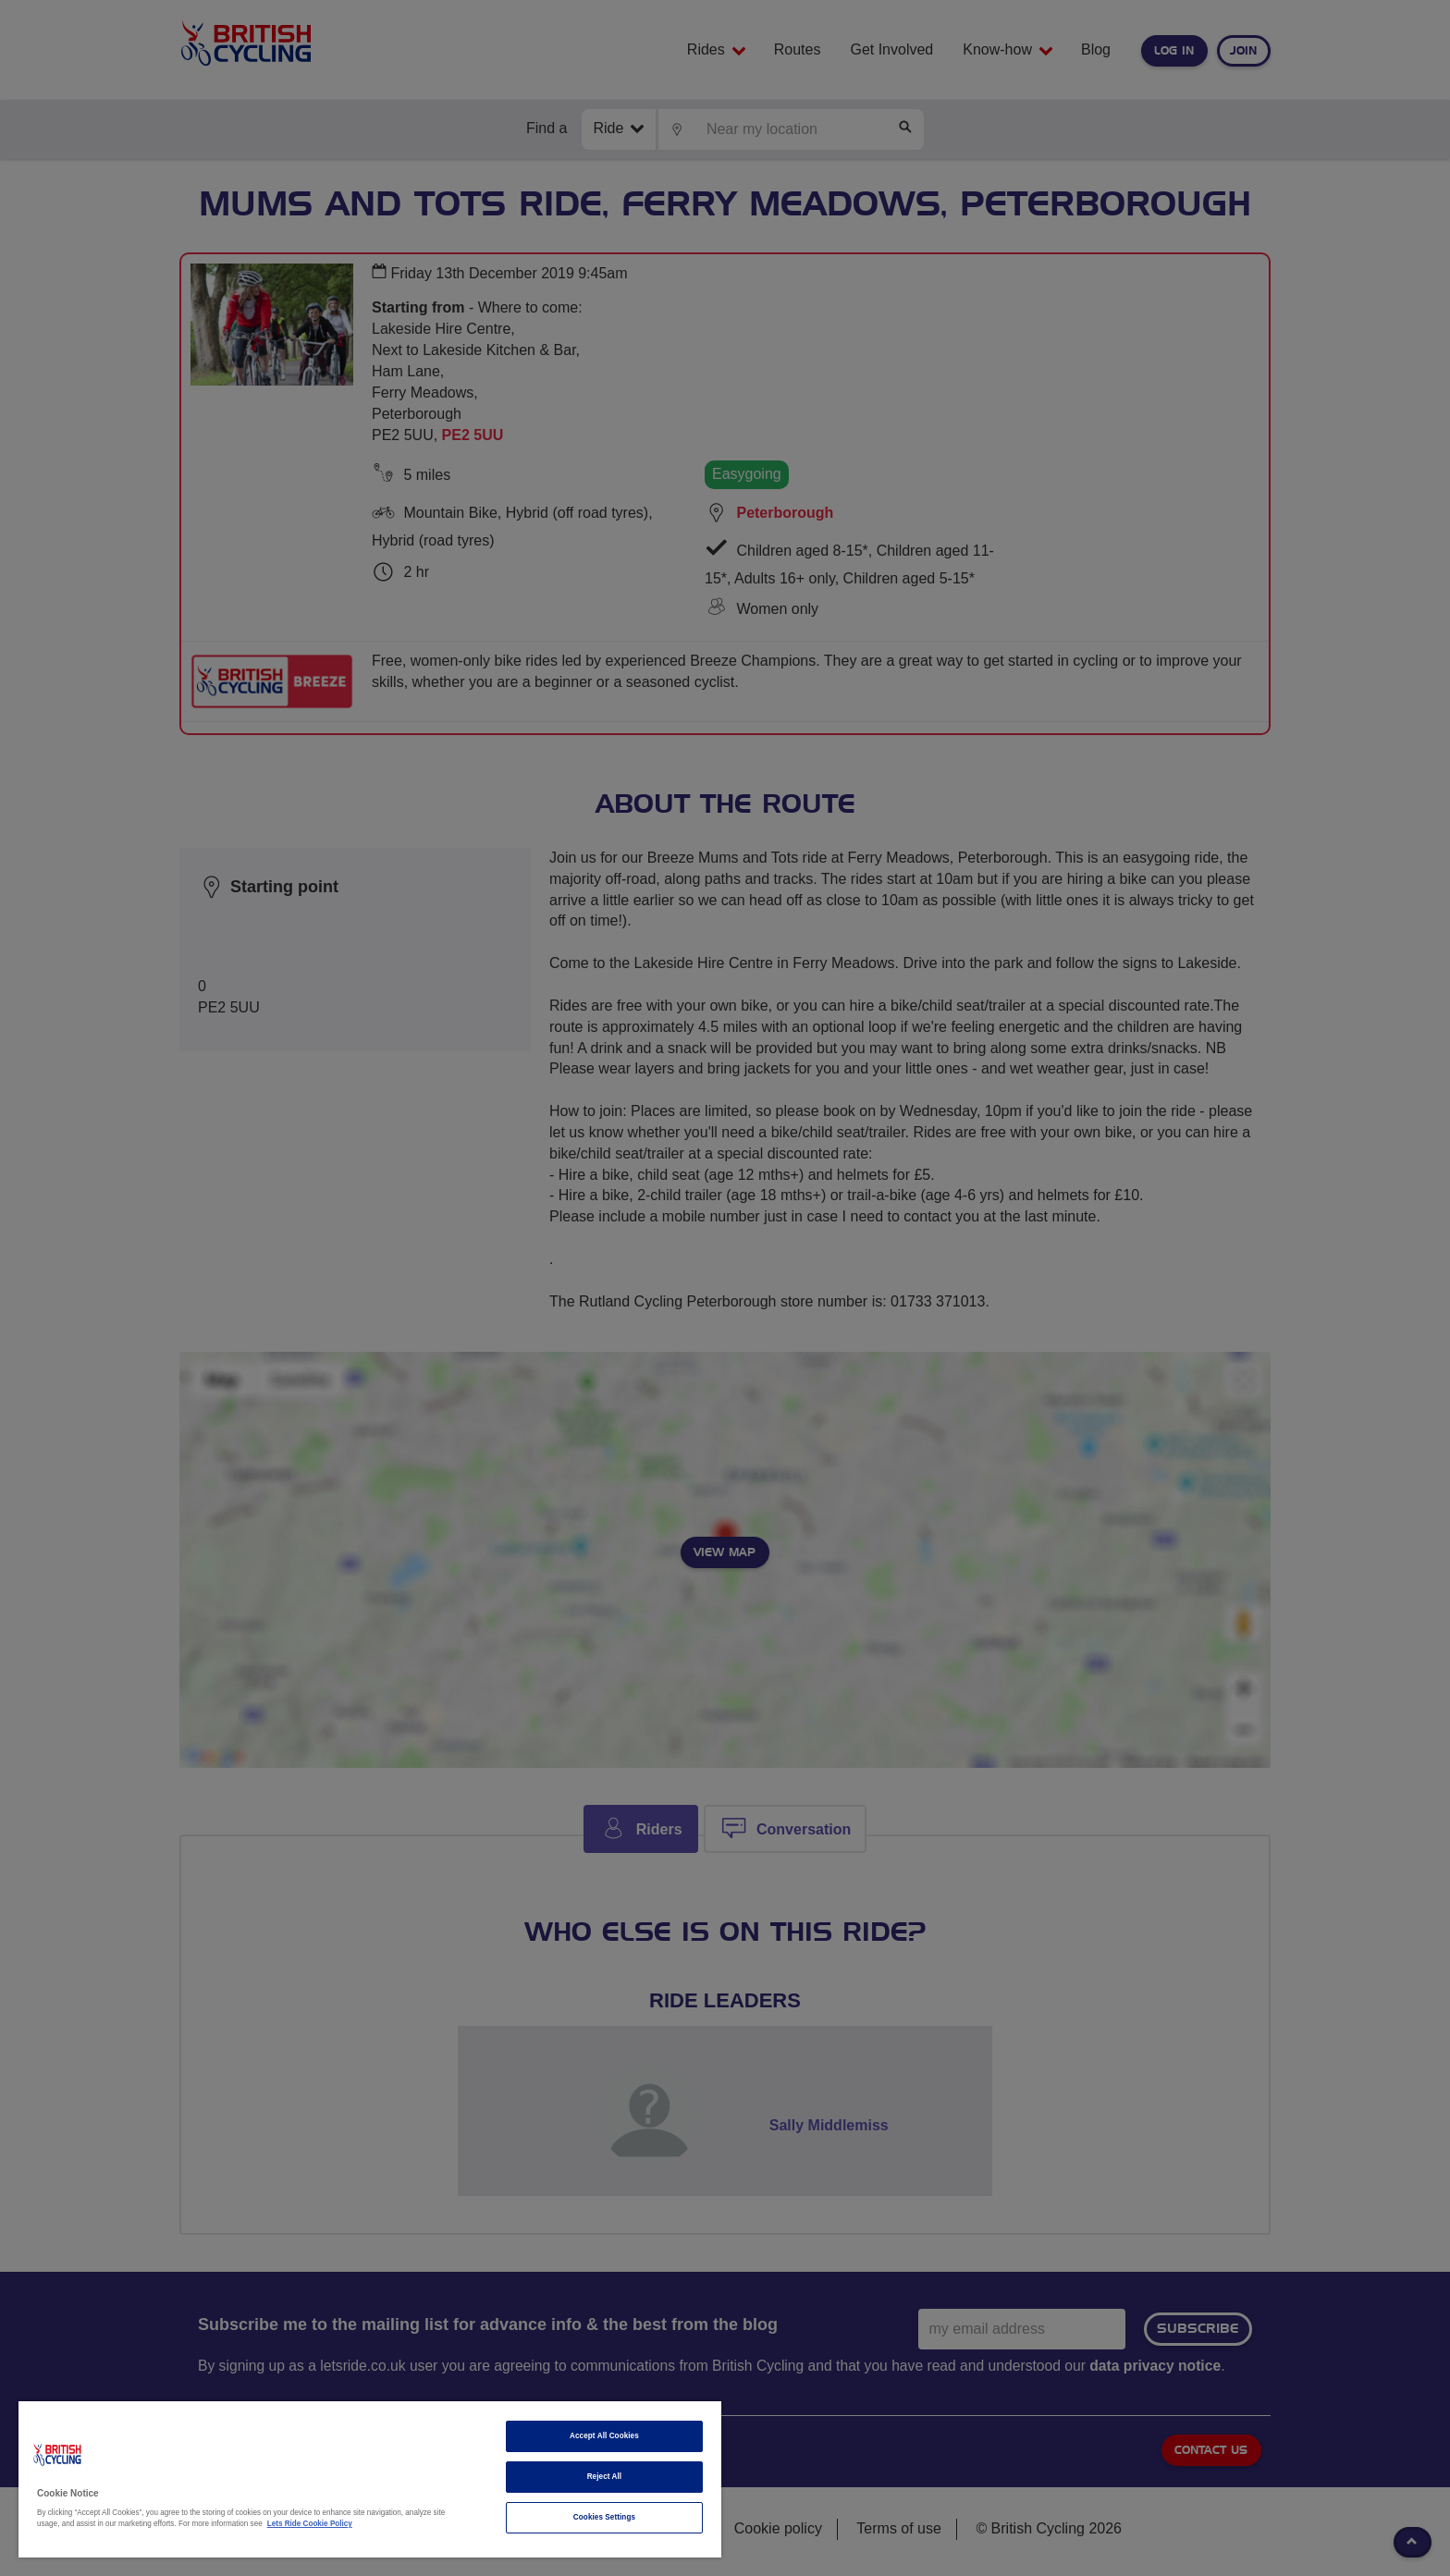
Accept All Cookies (604, 2436)
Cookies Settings (604, 2517)
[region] (369, 2479)
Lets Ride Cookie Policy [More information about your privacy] (309, 2524)
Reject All (604, 2476)
